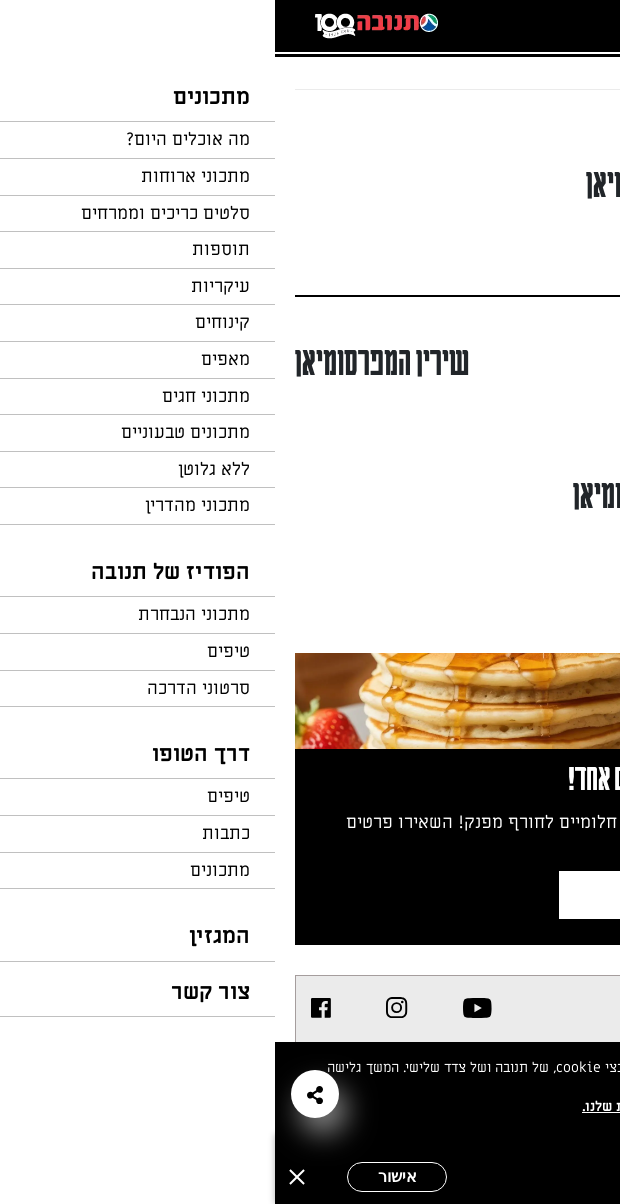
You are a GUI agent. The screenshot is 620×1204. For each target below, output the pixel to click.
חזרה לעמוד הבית (545, 128)
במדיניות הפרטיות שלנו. (379, 1106)
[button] (40, 1094)
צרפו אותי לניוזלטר (434, 894)
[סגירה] (22, 1177)
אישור (122, 1176)
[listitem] (202, 1008)
